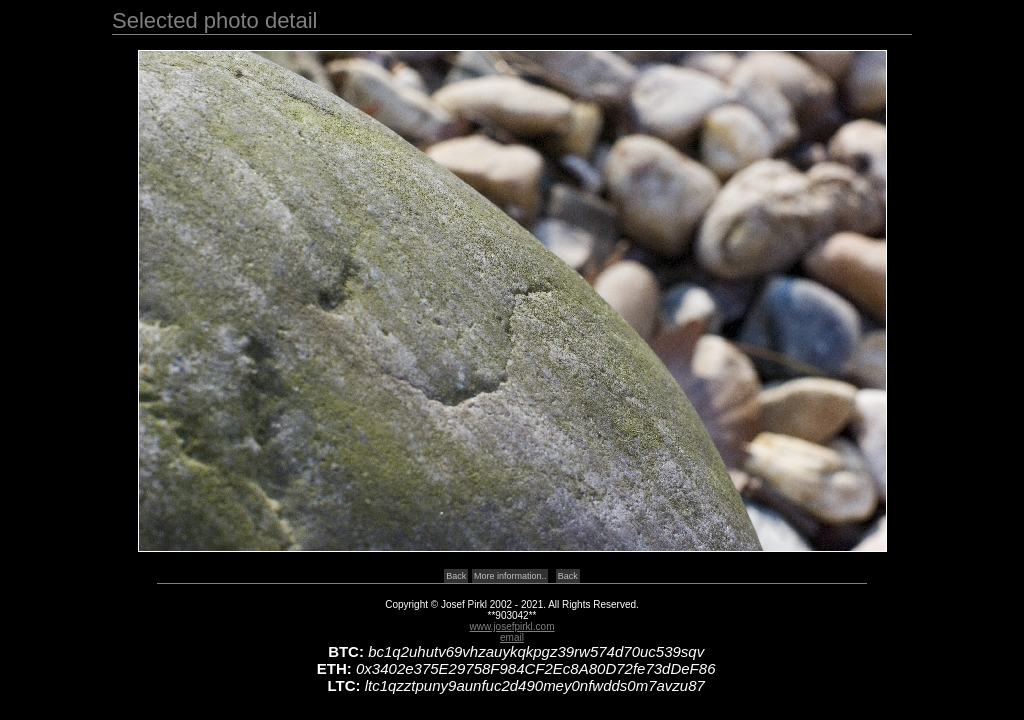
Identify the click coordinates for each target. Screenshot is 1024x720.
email (512, 637)
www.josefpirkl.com (511, 626)
